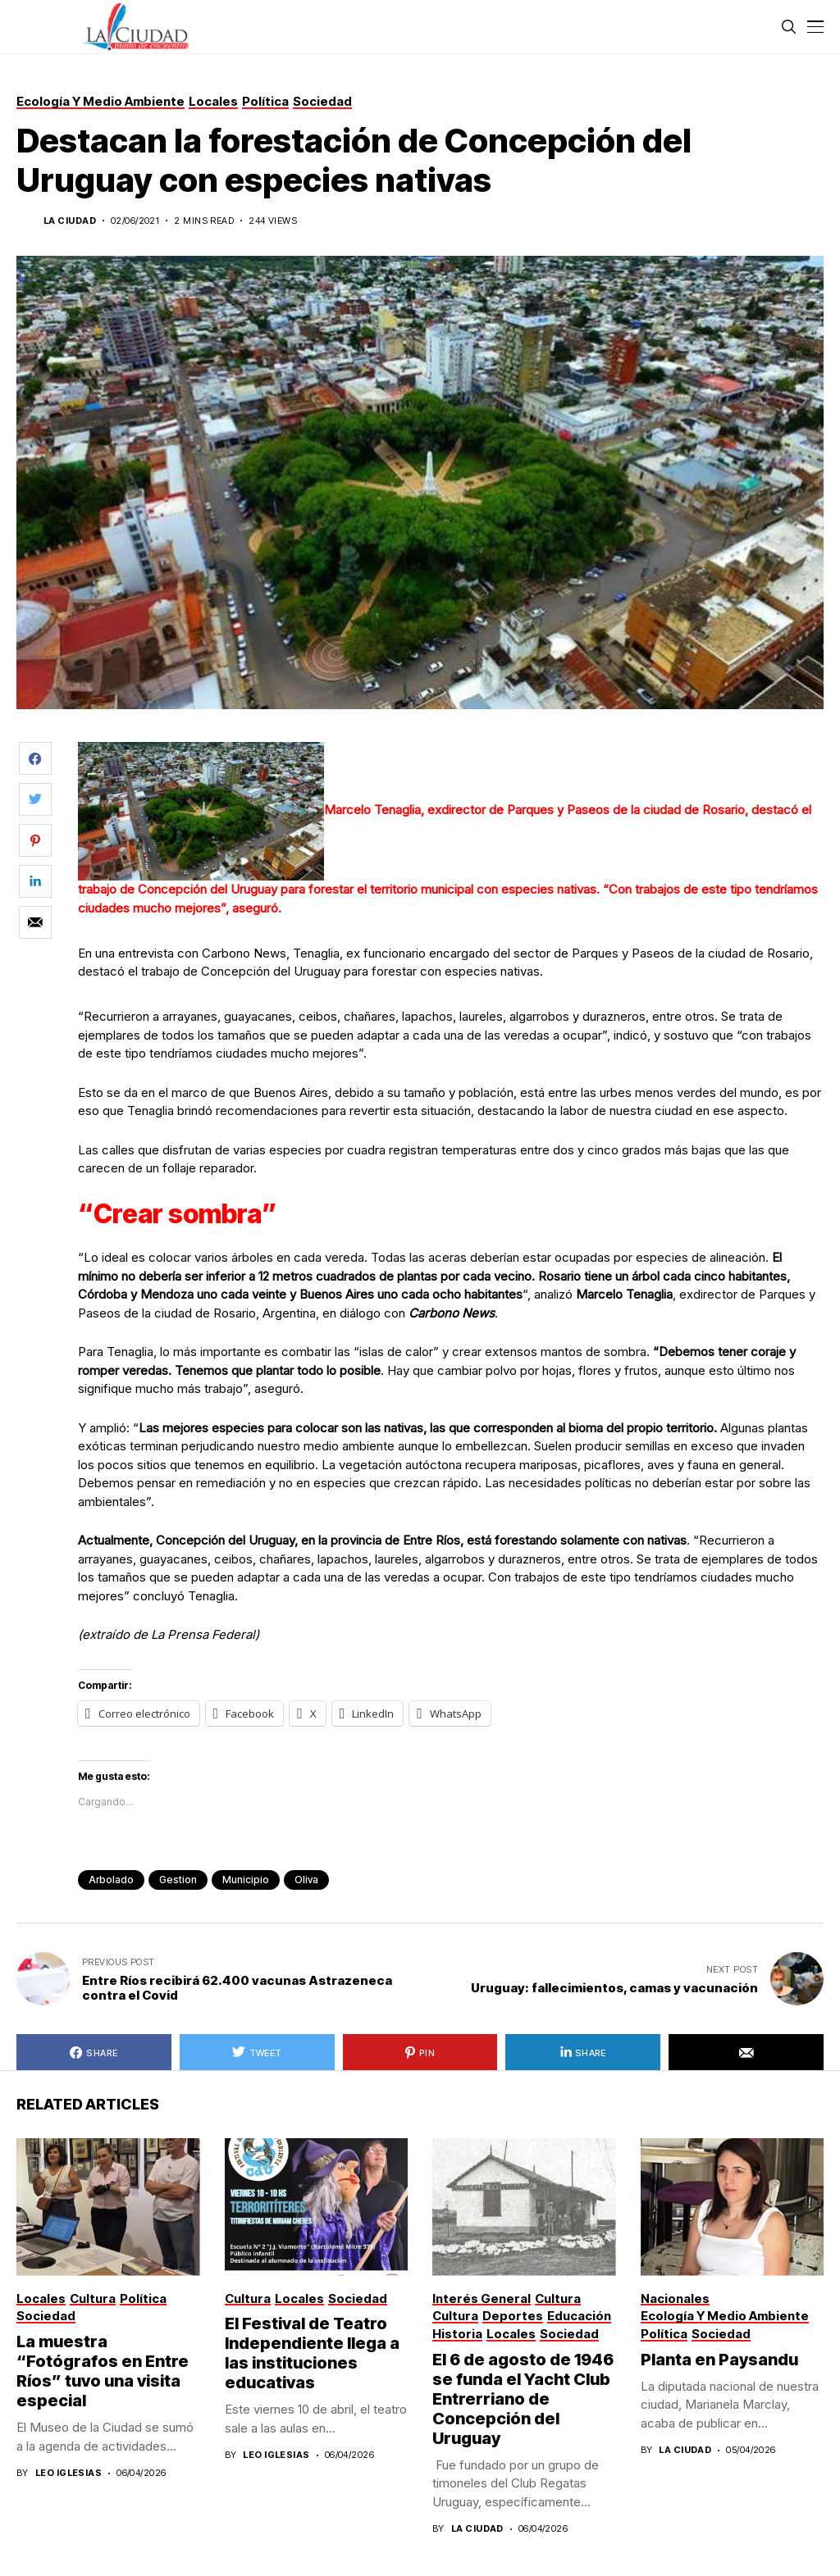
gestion (178, 1879)
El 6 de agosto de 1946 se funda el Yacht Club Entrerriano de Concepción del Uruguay (523, 2399)
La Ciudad (69, 221)
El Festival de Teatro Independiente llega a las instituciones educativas (312, 2353)
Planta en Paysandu (721, 2359)
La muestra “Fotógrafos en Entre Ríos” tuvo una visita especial (102, 2371)
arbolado (111, 1879)
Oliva (306, 1879)
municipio (245, 1879)
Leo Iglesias (68, 2473)
